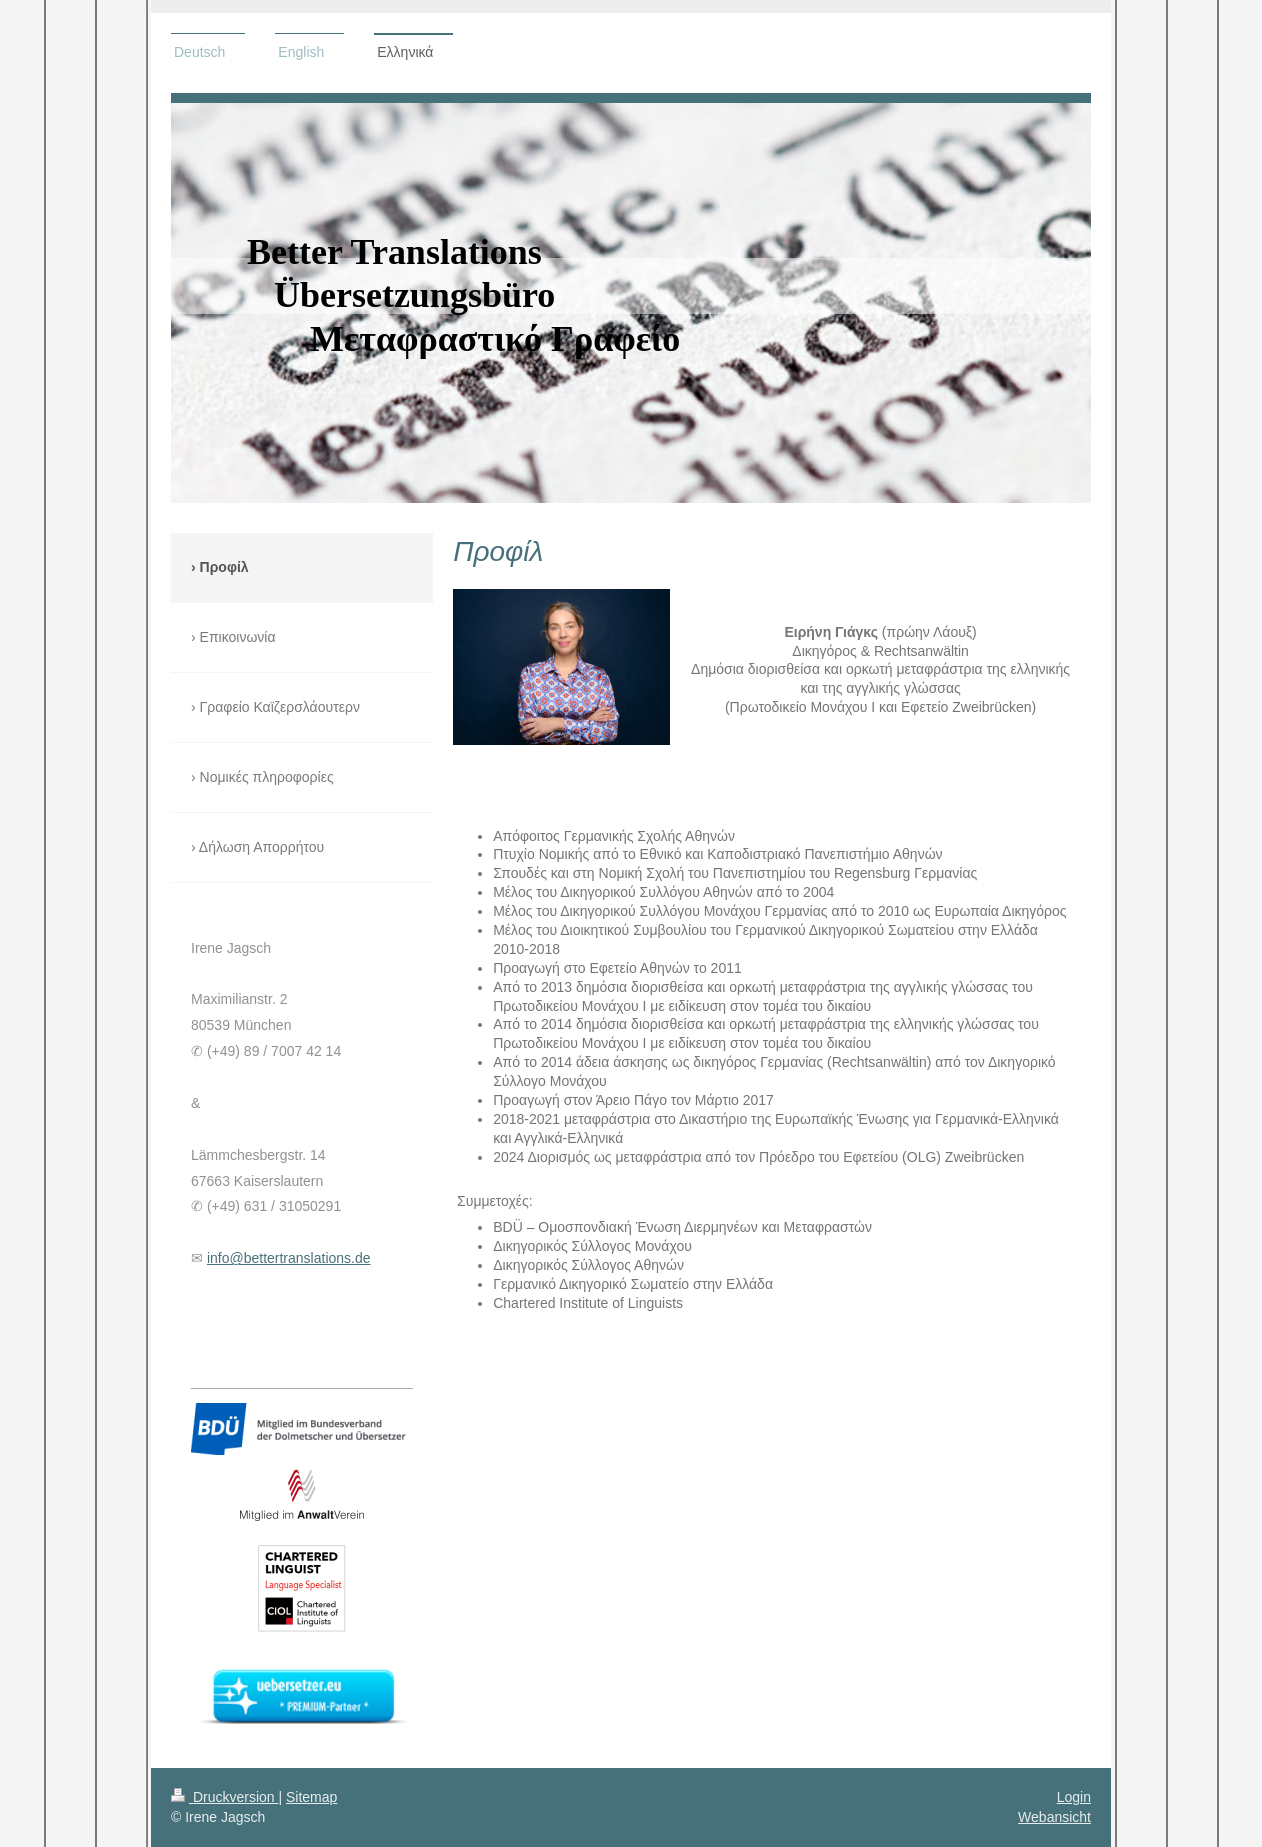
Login (1074, 1797)
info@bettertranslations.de (289, 1258)
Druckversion (224, 1797)
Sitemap (311, 1797)
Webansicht (1054, 1817)
